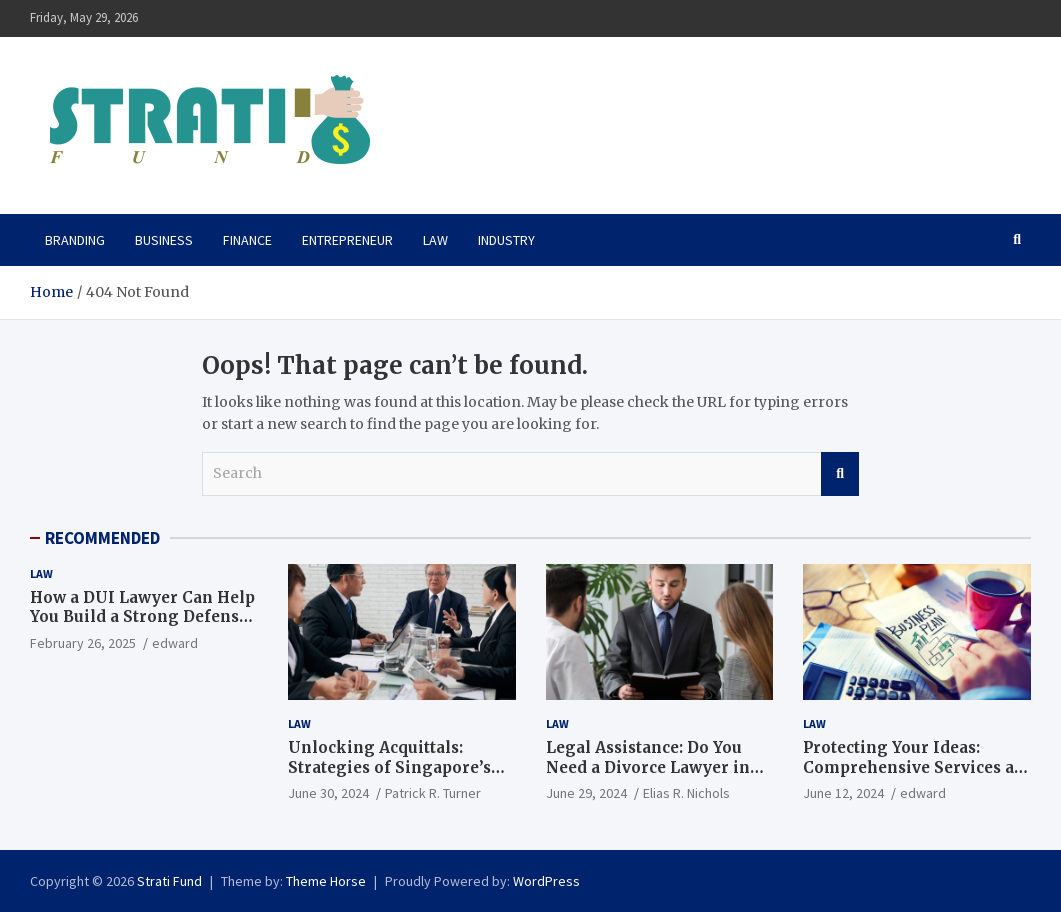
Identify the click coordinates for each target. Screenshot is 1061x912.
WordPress (546, 881)
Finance (247, 240)
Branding (75, 240)
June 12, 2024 (843, 793)
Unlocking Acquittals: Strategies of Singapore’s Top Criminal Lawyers (389, 767)
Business (164, 240)
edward (175, 643)
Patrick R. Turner (433, 793)
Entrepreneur (347, 240)
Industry (506, 240)
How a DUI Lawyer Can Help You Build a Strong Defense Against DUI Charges (142, 617)
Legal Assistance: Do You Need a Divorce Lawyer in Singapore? (648, 767)
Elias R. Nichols (686, 793)
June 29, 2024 (586, 793)
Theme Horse (326, 881)
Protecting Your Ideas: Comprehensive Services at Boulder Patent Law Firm (911, 767)
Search (840, 474)
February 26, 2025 (83, 643)
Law (435, 240)
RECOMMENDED (102, 538)
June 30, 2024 (328, 793)
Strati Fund (169, 881)
